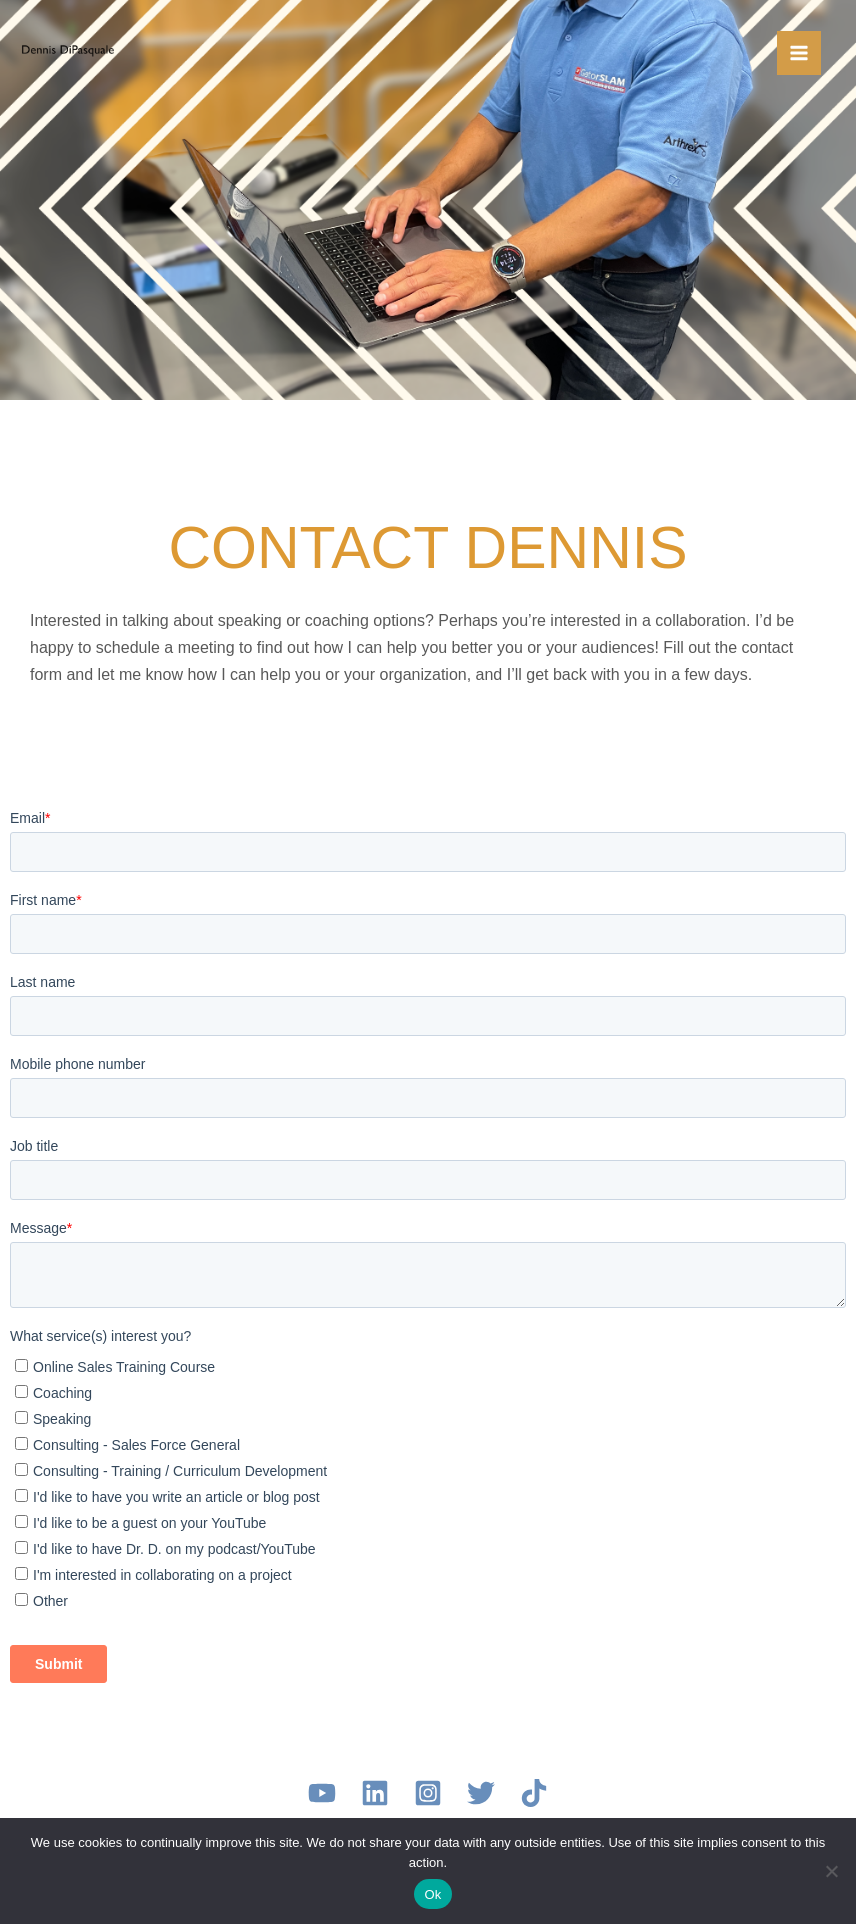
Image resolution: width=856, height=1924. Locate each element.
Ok (432, 1894)
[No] (831, 1871)
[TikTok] (534, 1793)
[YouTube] (322, 1793)
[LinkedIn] (375, 1793)
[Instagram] (428, 1793)
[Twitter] (481, 1793)
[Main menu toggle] (799, 53)
